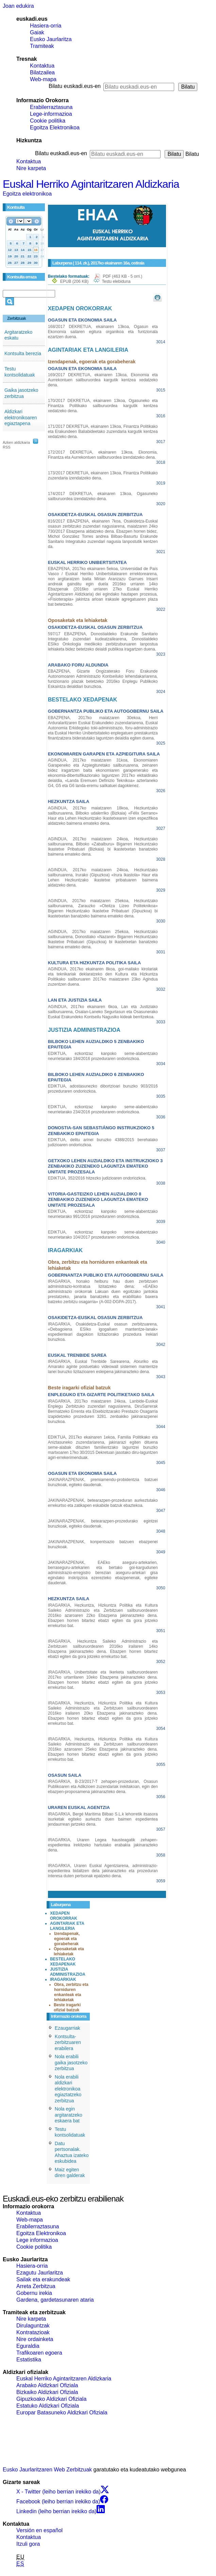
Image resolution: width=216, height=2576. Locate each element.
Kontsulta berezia (22, 353)
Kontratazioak (33, 2332)
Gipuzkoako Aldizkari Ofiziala (51, 2399)
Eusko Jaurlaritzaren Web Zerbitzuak (47, 2469)
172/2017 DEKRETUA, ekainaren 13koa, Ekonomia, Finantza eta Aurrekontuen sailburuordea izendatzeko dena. (103, 455)
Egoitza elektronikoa (27, 194)
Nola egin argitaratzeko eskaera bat (68, 2114)
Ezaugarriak (67, 2028)
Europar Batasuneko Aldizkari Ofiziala (61, 2412)
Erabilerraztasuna (51, 107)
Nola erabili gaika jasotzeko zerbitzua (71, 2062)
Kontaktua (42, 66)
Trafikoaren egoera (39, 2353)
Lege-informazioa (51, 114)
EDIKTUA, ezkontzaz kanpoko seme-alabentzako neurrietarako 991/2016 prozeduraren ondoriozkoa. (103, 1214)
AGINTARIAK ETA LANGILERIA (67, 1926)
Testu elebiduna (116, 281)
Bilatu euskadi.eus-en (75, 86)
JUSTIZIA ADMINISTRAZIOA (67, 1972)
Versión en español (39, 2530)
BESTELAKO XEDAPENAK (63, 1962)
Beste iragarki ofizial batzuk (67, 2007)
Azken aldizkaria (16, 442)
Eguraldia (27, 2346)
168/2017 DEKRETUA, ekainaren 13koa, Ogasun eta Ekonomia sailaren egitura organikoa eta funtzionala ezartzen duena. (103, 331)
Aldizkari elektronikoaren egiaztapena (20, 417)
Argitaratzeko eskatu (18, 335)
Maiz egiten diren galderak (70, 2172)
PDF (122, 276)
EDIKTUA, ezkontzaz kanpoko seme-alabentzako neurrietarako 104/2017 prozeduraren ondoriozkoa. (103, 1235)
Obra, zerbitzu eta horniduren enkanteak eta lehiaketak (71, 1992)
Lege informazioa (37, 2240)
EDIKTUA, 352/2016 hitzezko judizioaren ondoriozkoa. (97, 1178)
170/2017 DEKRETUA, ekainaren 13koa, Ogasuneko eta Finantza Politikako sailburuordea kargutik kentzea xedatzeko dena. (103, 405)
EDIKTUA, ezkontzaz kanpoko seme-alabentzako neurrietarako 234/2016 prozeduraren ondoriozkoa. (103, 1109)
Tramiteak (42, 46)
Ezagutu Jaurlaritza (39, 2273)
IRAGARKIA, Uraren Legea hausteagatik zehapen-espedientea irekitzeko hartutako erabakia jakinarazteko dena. (103, 1845)
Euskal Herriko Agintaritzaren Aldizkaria (91, 184)
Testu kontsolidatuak (19, 372)
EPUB (74, 281)
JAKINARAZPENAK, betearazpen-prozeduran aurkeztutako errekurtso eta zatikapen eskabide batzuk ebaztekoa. (103, 1503)
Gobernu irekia (34, 2293)
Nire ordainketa (34, 2339)
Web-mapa (43, 79)
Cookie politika (47, 121)
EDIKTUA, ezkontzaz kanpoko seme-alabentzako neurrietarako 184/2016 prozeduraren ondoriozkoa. (103, 1056)
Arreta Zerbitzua (35, 2286)
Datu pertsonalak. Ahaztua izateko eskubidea (72, 2152)
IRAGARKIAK (63, 1979)
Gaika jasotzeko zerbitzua (21, 393)
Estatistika (28, 2359)
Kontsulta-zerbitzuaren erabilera (68, 2042)
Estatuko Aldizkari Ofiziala (47, 2406)
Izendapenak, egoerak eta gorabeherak (67, 1938)
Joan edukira (18, 6)
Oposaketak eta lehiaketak (69, 1951)
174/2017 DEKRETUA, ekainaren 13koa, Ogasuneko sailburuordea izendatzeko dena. (103, 496)
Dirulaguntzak (33, 2325)
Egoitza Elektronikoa (55, 127)
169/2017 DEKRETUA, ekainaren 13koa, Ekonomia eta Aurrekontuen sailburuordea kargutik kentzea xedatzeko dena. (103, 379)
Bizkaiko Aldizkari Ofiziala (47, 2392)
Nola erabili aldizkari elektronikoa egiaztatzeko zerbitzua (68, 2088)
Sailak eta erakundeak (43, 2279)
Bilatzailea (42, 72)
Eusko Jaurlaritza (51, 39)
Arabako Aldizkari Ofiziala (47, 2385)
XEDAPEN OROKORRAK (63, 1916)
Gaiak (37, 32)
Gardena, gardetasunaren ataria (55, 2300)
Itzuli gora (28, 2544)
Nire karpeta (31, 168)
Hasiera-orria (45, 26)
